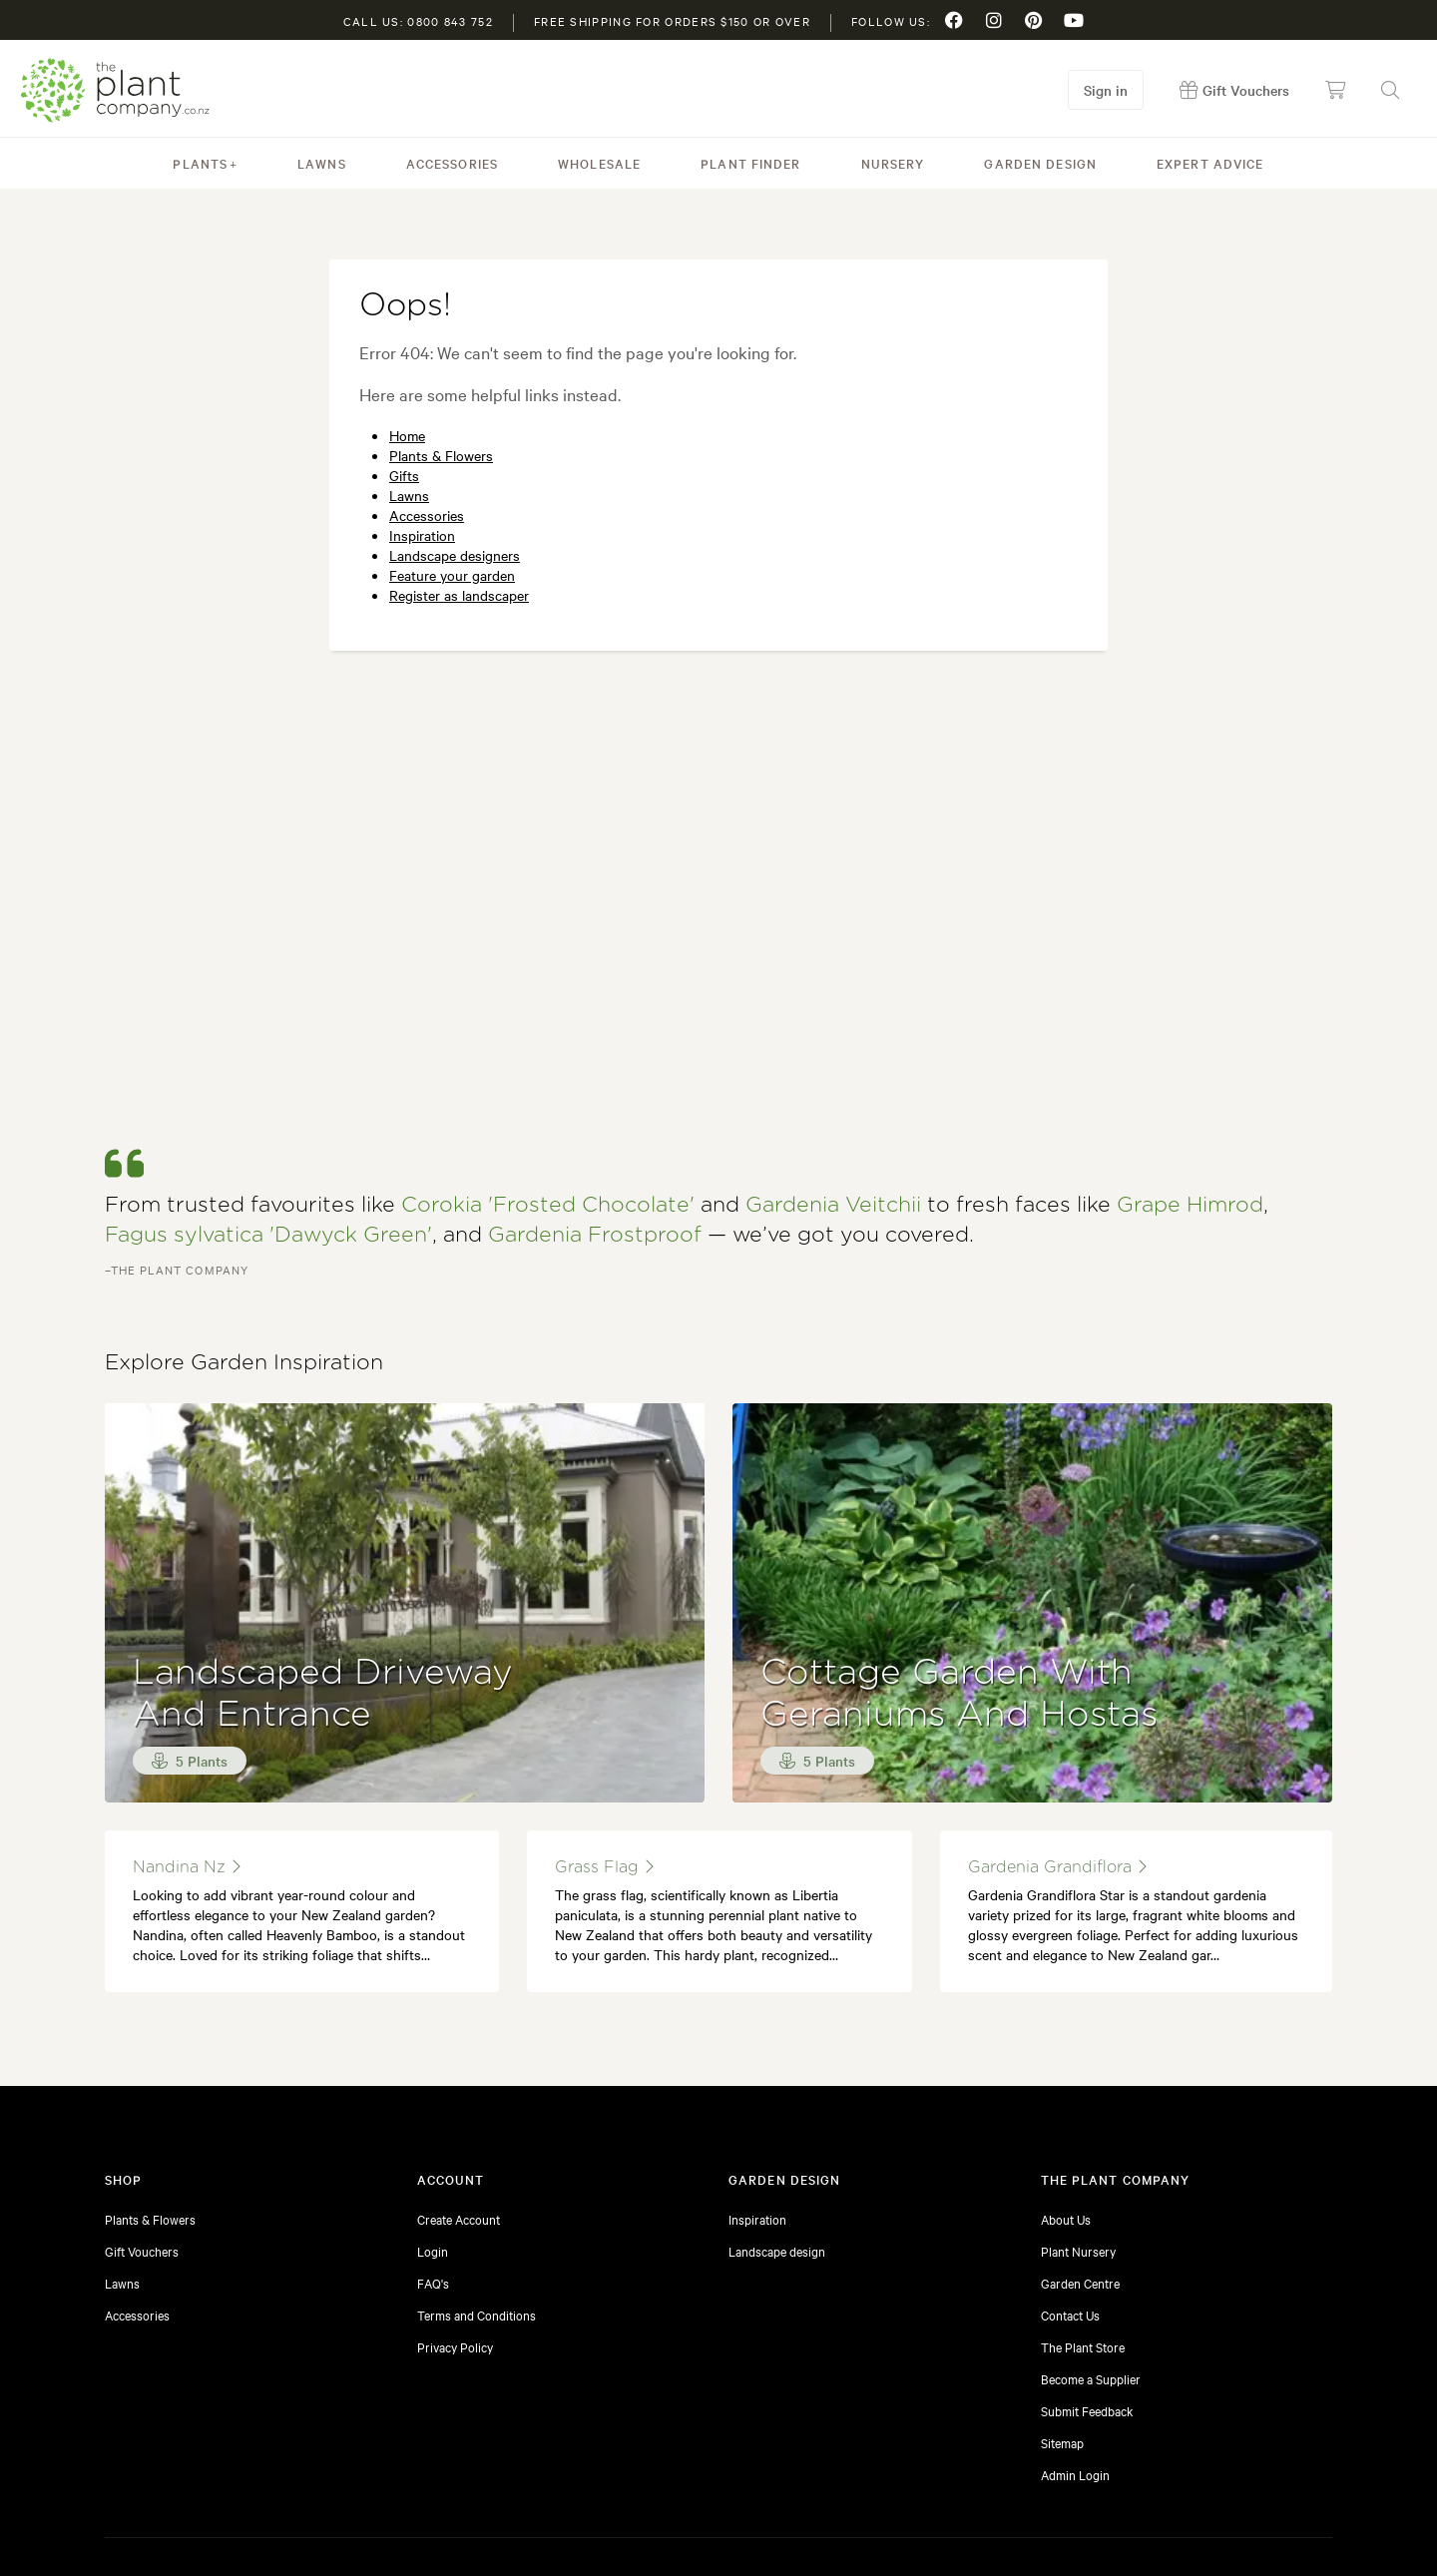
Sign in (1106, 90)
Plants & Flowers (441, 455)
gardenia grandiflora (1057, 1749)
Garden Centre (1080, 2165)
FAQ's (433, 2165)
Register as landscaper (459, 595)
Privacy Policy (455, 2229)
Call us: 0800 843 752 (418, 21)
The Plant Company (115, 90)
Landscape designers (454, 555)
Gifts (404, 475)
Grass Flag (604, 1749)
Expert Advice (1210, 163)
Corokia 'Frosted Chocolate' (548, 1087)
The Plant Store (1083, 2229)
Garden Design (1040, 163)
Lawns (321, 163)
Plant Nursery (1078, 2133)
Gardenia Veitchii (833, 1087)
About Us (1066, 2101)
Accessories (452, 163)
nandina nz (186, 1749)
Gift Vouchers (142, 2133)
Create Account (458, 2101)
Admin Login (1075, 2356)
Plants (200, 163)
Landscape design (776, 2133)
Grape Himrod (1190, 1087)
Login (432, 2133)
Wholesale (599, 163)
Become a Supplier (1091, 2261)
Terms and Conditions (476, 2197)
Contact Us (1070, 2197)
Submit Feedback (1087, 2293)
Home (407, 435)
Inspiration (422, 535)
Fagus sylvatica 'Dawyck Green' (268, 1117)
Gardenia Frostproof (595, 1117)
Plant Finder (750, 163)
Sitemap (1062, 2324)
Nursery (893, 163)
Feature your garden (452, 575)
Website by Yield (1289, 2531)
